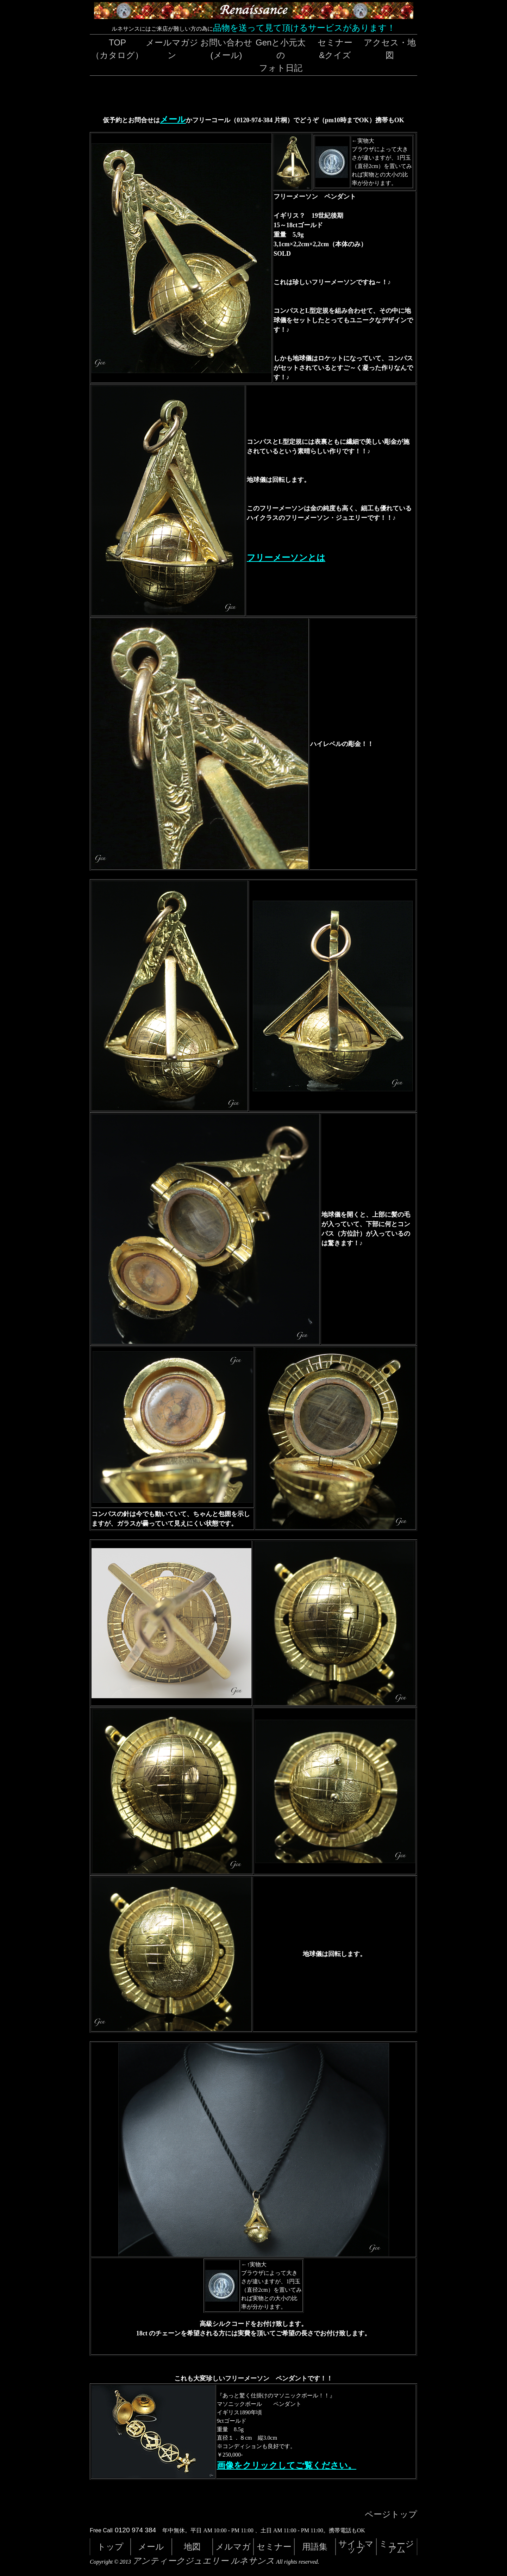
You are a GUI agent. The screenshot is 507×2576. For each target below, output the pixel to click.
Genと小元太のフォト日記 (281, 55)
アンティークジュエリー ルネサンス (203, 2560)
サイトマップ (356, 2546)
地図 (192, 2546)
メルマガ (233, 2546)
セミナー (274, 2546)
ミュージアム (396, 2546)
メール (173, 119)
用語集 (314, 2546)
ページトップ (391, 2514)
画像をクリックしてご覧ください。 (286, 2465)
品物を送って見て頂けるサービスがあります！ (304, 27)
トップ (110, 2546)
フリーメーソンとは (286, 557)
